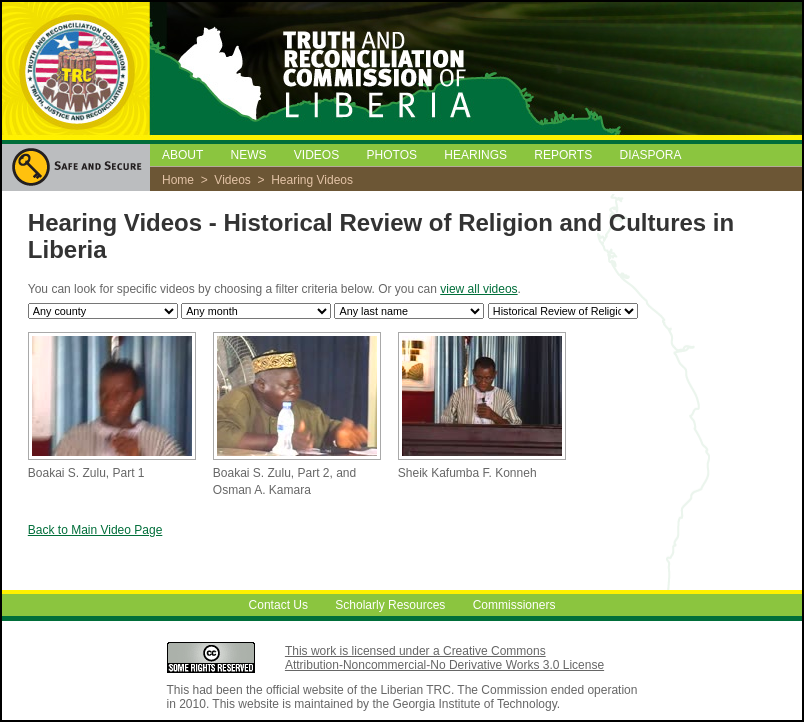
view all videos (478, 289)
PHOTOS (392, 155)
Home (178, 180)
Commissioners (514, 605)
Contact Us (278, 605)
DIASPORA (651, 155)
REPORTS (563, 155)
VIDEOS (316, 155)
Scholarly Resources (390, 605)
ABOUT (182, 155)
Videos (232, 180)
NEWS (248, 155)
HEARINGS (475, 155)
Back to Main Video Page (95, 530)
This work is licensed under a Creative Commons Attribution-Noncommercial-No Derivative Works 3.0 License (444, 658)
